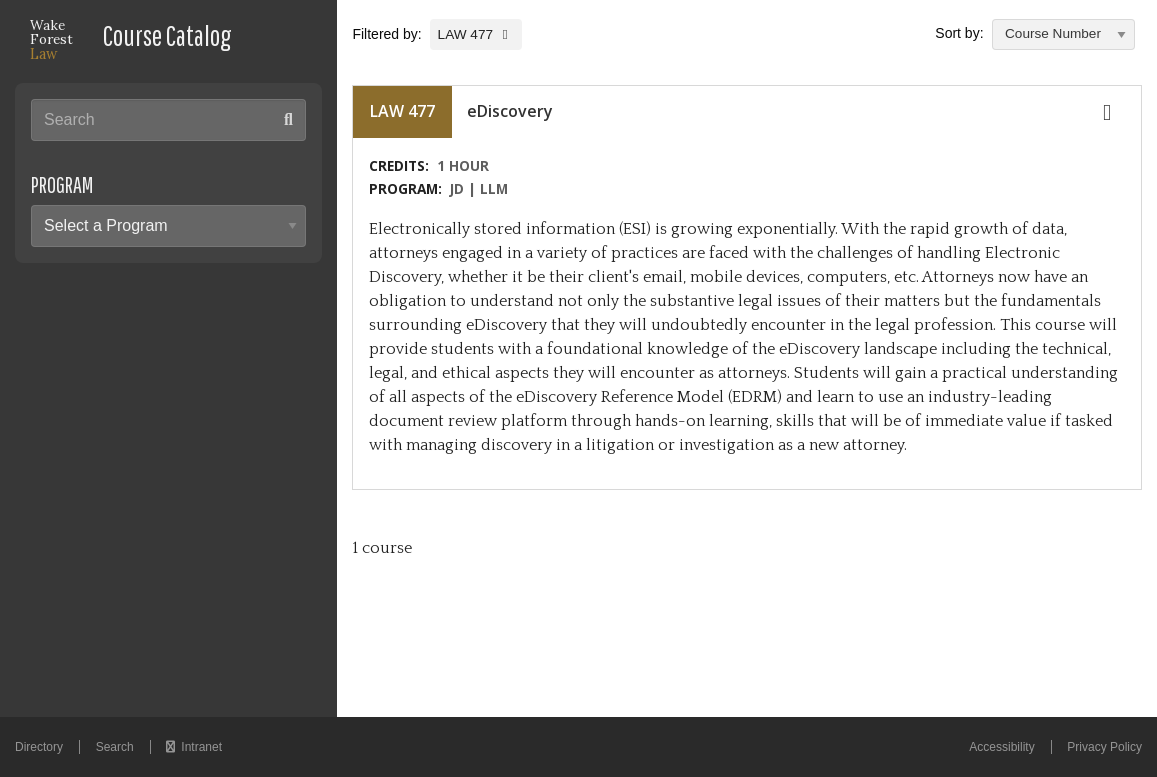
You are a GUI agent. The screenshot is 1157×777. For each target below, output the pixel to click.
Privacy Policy (1104, 747)
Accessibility (1001, 747)
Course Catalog (167, 35)
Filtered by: (388, 34)
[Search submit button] (288, 119)
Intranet (194, 747)
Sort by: (959, 33)
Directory (39, 747)
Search (115, 747)
